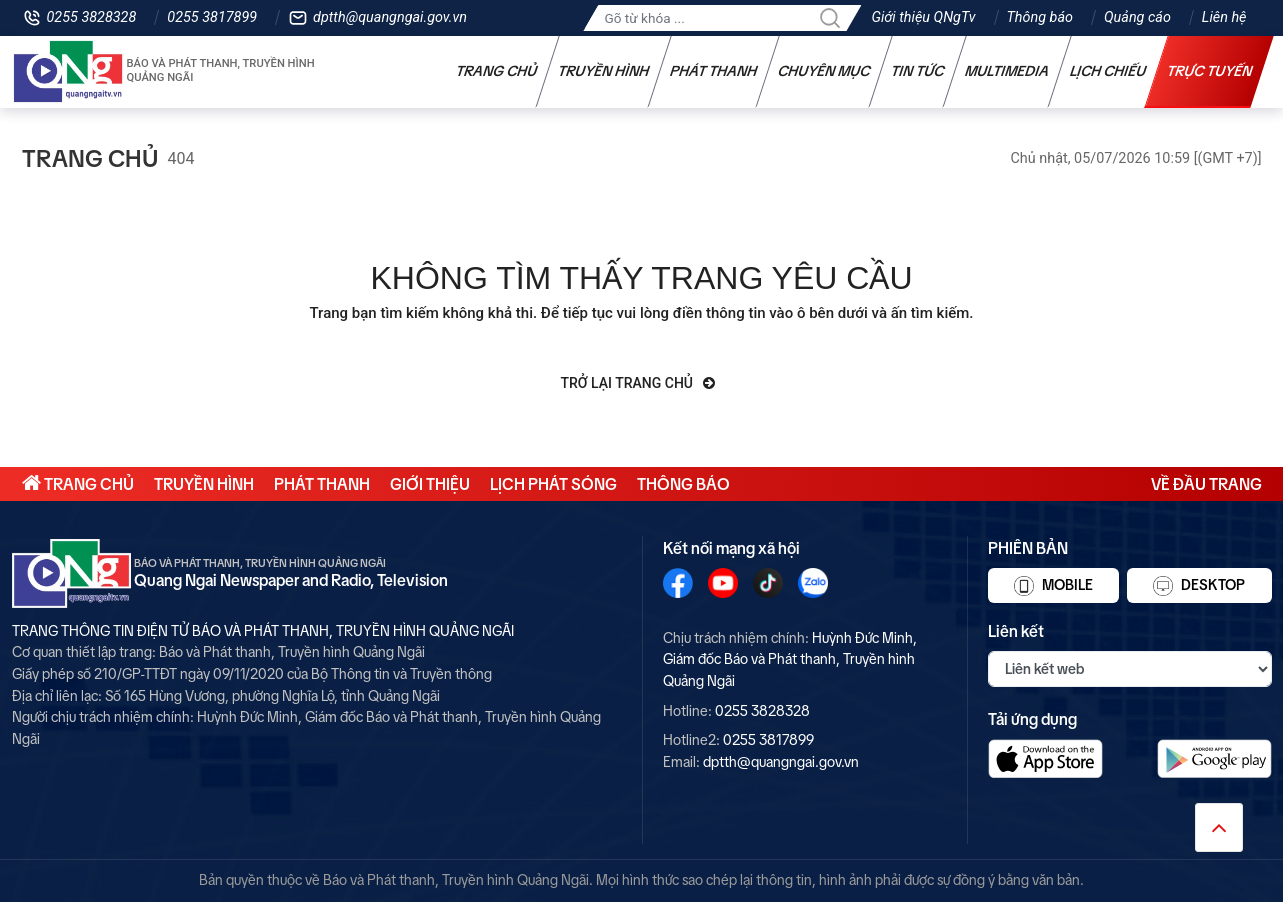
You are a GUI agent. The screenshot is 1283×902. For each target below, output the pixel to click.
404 (181, 158)
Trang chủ (496, 71)
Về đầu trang (1206, 484)
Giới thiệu (430, 484)
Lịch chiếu (1107, 71)
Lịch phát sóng (553, 484)
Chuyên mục (823, 71)
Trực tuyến (1209, 71)
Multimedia (1006, 71)
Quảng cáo (1137, 17)
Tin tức (917, 71)
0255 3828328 (92, 17)
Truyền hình (603, 71)
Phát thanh (713, 71)
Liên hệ (1224, 17)
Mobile (1053, 586)
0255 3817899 (212, 17)
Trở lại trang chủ (638, 383)
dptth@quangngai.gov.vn (390, 17)
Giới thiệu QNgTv (923, 17)
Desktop (1199, 586)
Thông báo (1040, 17)
